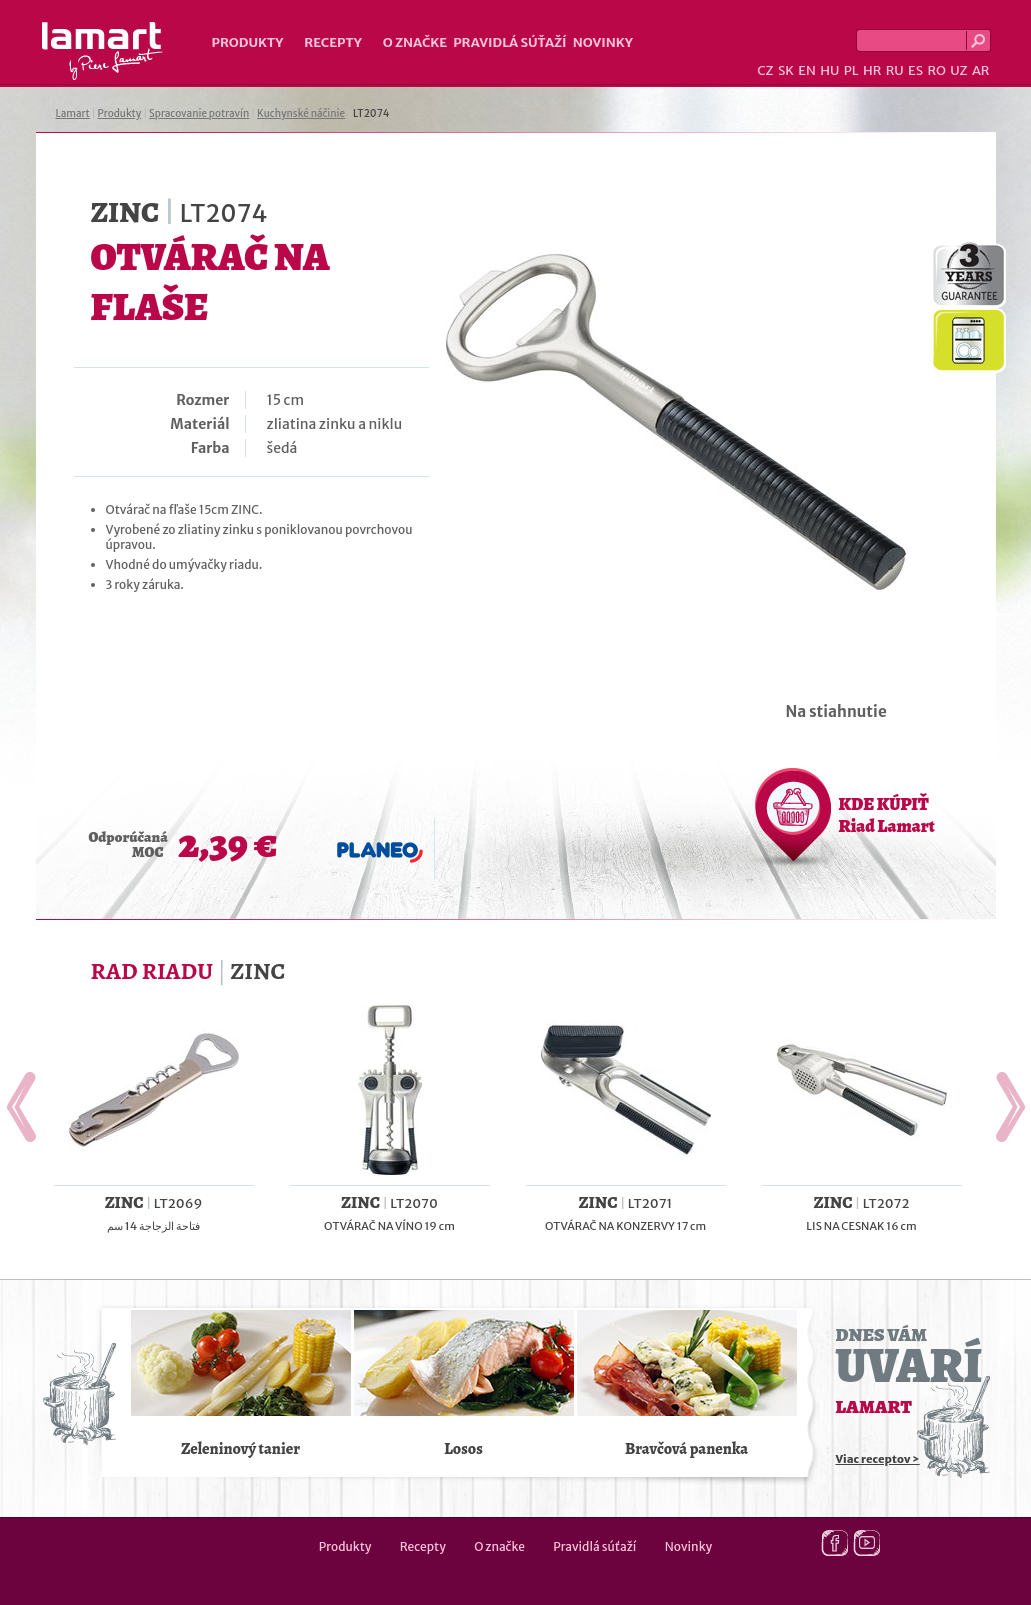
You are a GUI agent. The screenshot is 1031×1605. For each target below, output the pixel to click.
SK (786, 70)
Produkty (248, 42)
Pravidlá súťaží (510, 42)
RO (936, 70)
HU (829, 70)
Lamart (102, 51)
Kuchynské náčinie (301, 113)
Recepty (332, 42)
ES (915, 70)
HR (872, 70)
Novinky (603, 42)
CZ (765, 70)
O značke (415, 42)
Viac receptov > (878, 1459)
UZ (958, 70)
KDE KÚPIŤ (887, 815)
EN (807, 70)
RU (895, 70)
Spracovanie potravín (199, 113)
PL (851, 70)
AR (981, 70)
